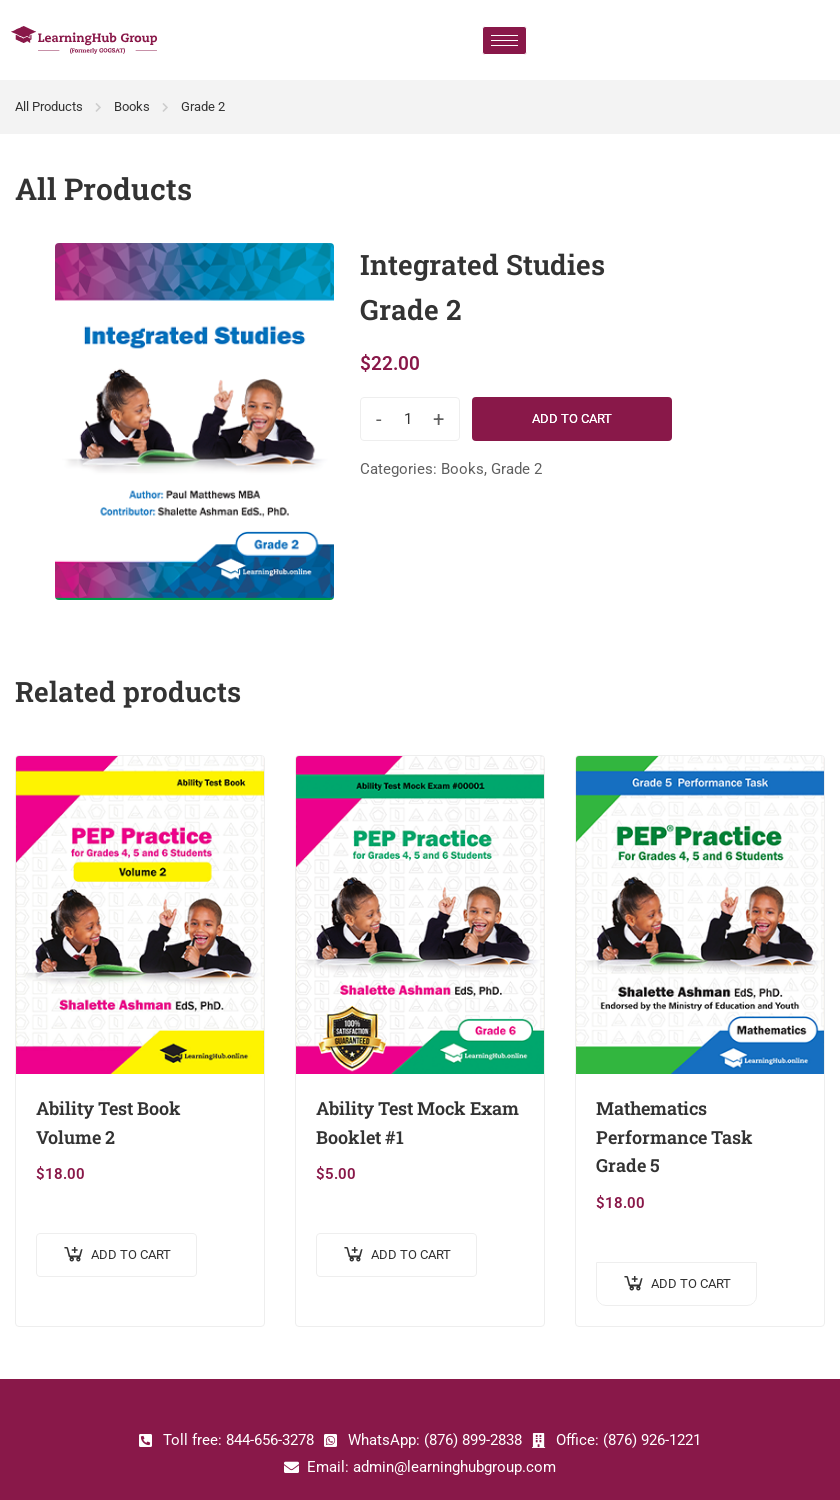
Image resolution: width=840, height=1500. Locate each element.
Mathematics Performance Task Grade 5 (674, 1137)
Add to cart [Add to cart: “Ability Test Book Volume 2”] (131, 1254)
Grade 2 (203, 106)
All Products (49, 106)
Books (132, 106)
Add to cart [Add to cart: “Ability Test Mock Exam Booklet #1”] (411, 1254)
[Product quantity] (407, 419)
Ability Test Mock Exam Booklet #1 (417, 1122)
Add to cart (572, 418)
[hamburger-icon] (504, 40)
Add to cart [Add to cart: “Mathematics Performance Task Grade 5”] (691, 1283)
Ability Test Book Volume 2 (108, 1122)
